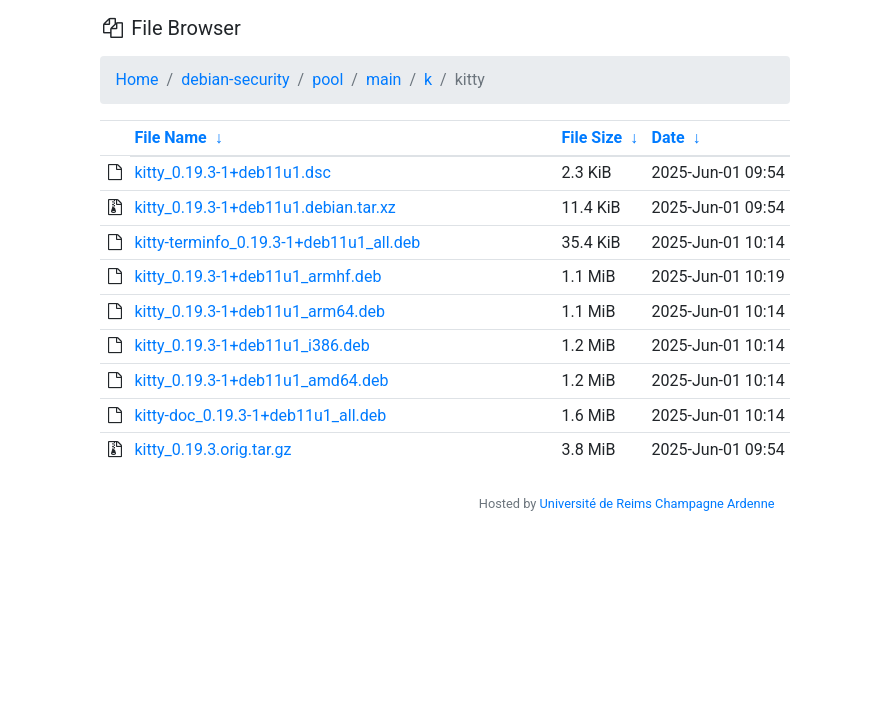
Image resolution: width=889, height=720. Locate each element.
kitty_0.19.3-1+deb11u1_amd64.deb (261, 380)
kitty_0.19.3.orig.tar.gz (212, 449)
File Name (170, 137)
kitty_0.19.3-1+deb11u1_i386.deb (251, 345)
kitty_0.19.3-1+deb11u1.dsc (232, 172)
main (383, 79)
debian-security (235, 79)
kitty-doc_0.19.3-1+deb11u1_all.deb (260, 415)
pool (327, 79)
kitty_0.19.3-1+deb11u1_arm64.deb (259, 311)
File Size (591, 137)
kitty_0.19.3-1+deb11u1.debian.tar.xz (264, 207)
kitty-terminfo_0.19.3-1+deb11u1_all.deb (277, 242)
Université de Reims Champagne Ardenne (657, 503)
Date (668, 137)
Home (137, 79)
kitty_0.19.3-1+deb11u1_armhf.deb (257, 276)
